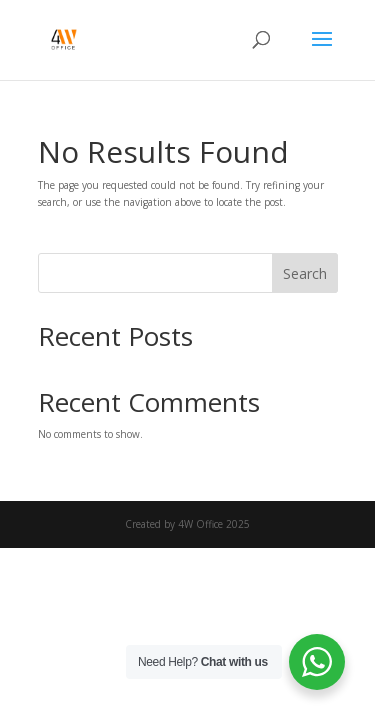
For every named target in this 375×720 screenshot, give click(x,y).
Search (305, 273)
